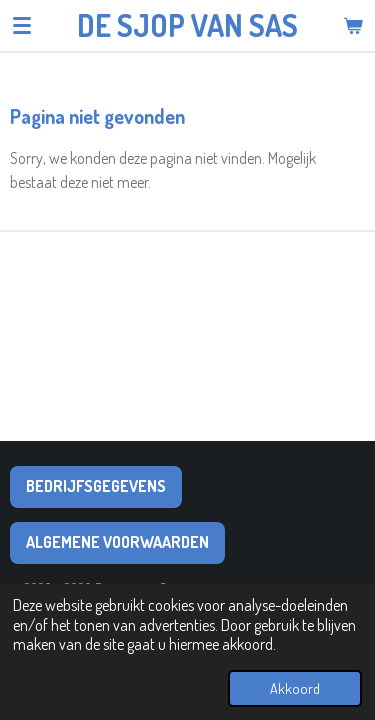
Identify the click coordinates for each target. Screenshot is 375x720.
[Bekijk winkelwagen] (353, 25)
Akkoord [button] (295, 688)
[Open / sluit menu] (22, 25)
